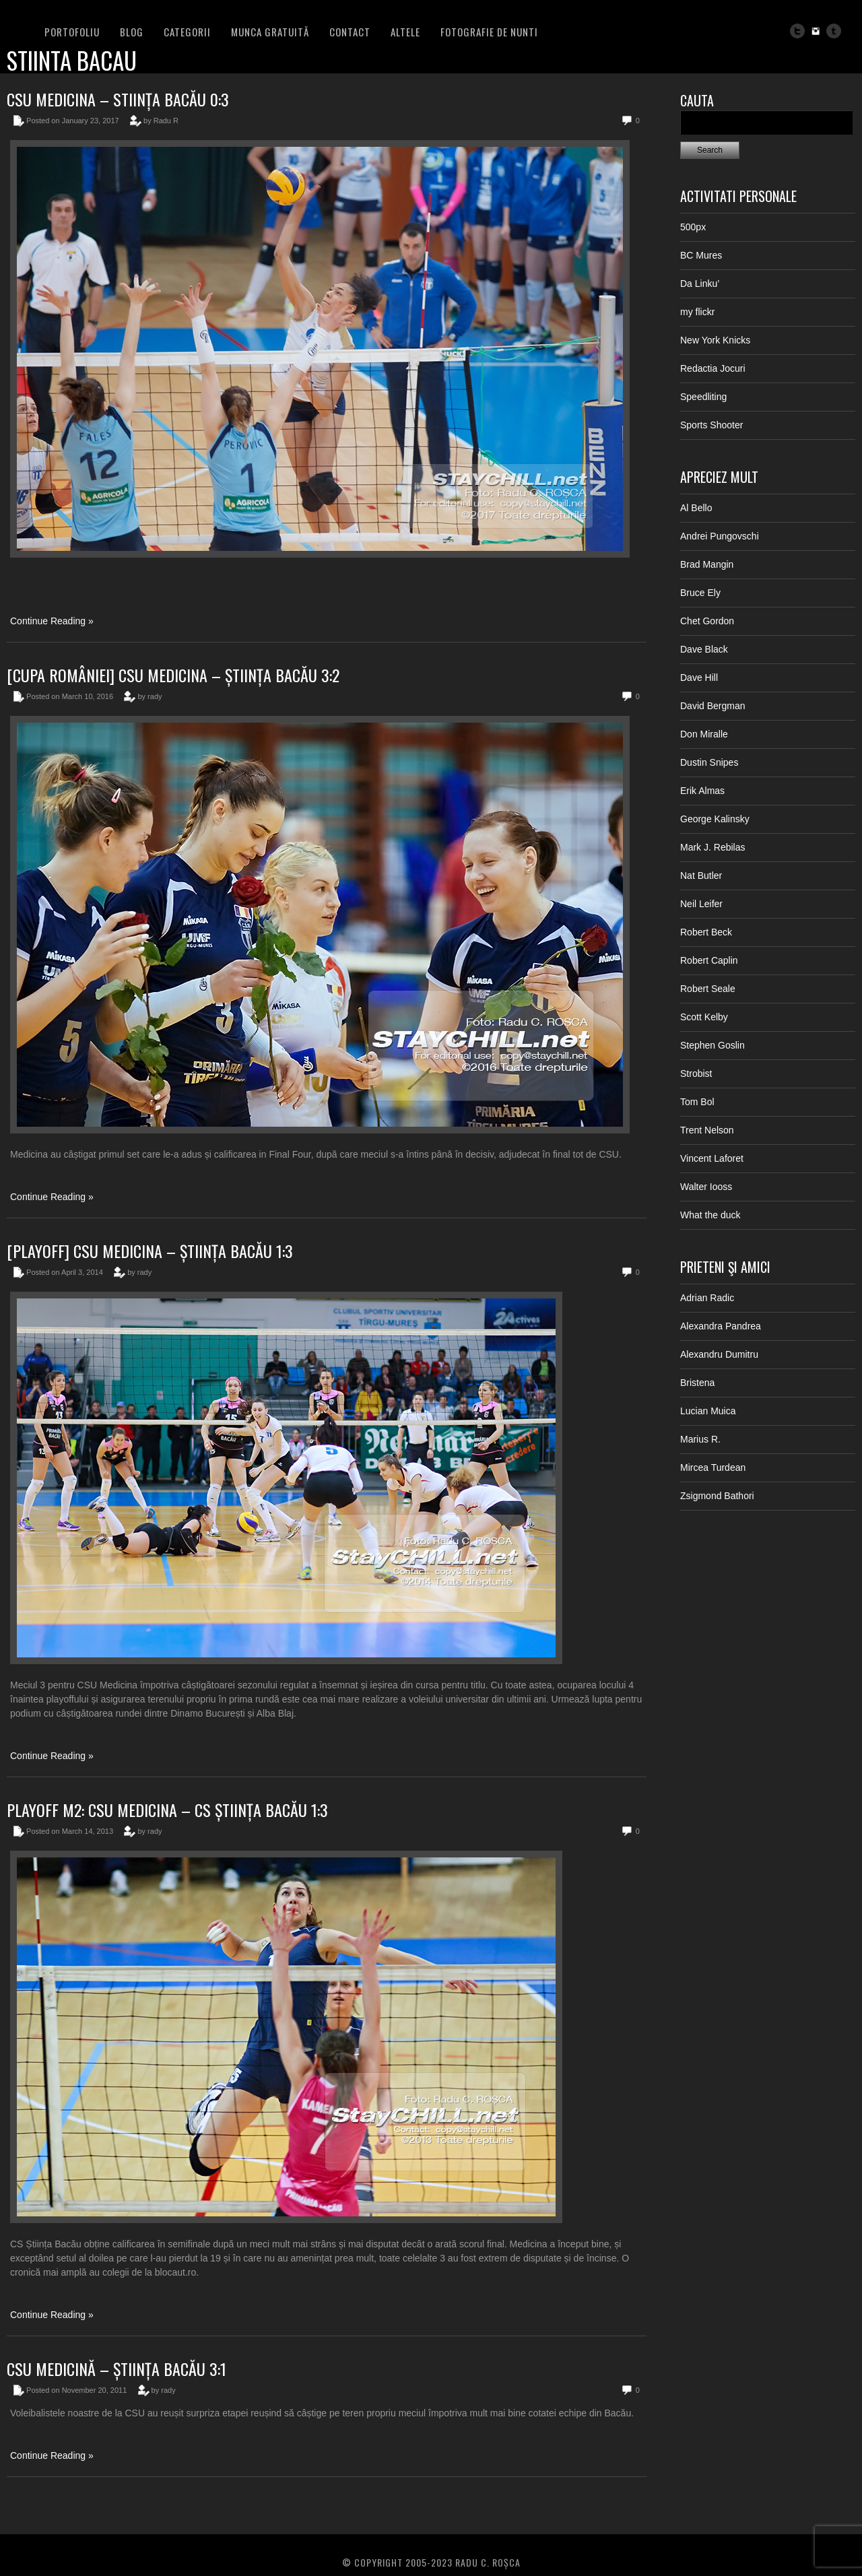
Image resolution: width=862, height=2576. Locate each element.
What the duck (710, 1215)
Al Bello (696, 507)
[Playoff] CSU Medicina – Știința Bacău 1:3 (150, 1251)
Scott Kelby (704, 1017)
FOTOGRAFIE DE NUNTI (489, 31)
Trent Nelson (707, 1130)
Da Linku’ (699, 283)
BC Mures (701, 255)
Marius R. (700, 1439)
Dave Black (704, 649)
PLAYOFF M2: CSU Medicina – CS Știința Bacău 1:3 (167, 1809)
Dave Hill (699, 677)
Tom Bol (697, 1101)
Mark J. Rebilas (712, 847)
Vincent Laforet (711, 1158)
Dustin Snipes (709, 762)
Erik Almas (702, 790)
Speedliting (703, 396)
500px (693, 227)
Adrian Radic (707, 1297)
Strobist (696, 1073)
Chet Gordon (707, 621)
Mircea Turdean (712, 1467)
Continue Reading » (52, 621)
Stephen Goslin (712, 1045)
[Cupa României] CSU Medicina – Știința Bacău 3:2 (173, 675)
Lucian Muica (708, 1411)
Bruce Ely (700, 592)
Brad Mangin (706, 564)
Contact (349, 31)
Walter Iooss (706, 1186)
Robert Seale (707, 988)
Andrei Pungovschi (719, 536)
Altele (405, 31)
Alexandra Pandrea (720, 1326)
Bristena (697, 1382)
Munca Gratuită (270, 31)
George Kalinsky (715, 819)
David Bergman (712, 705)
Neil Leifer (701, 903)
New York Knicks (715, 340)
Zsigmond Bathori (717, 1495)
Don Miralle (704, 734)
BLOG (131, 31)
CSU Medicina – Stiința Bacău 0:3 (118, 99)
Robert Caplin (709, 960)
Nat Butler (701, 875)
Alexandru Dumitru (719, 1354)
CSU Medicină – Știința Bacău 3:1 (116, 2368)
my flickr (697, 311)
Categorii (187, 31)
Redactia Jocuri (712, 368)
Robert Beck (706, 932)
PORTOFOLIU (72, 31)
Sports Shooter (711, 425)
